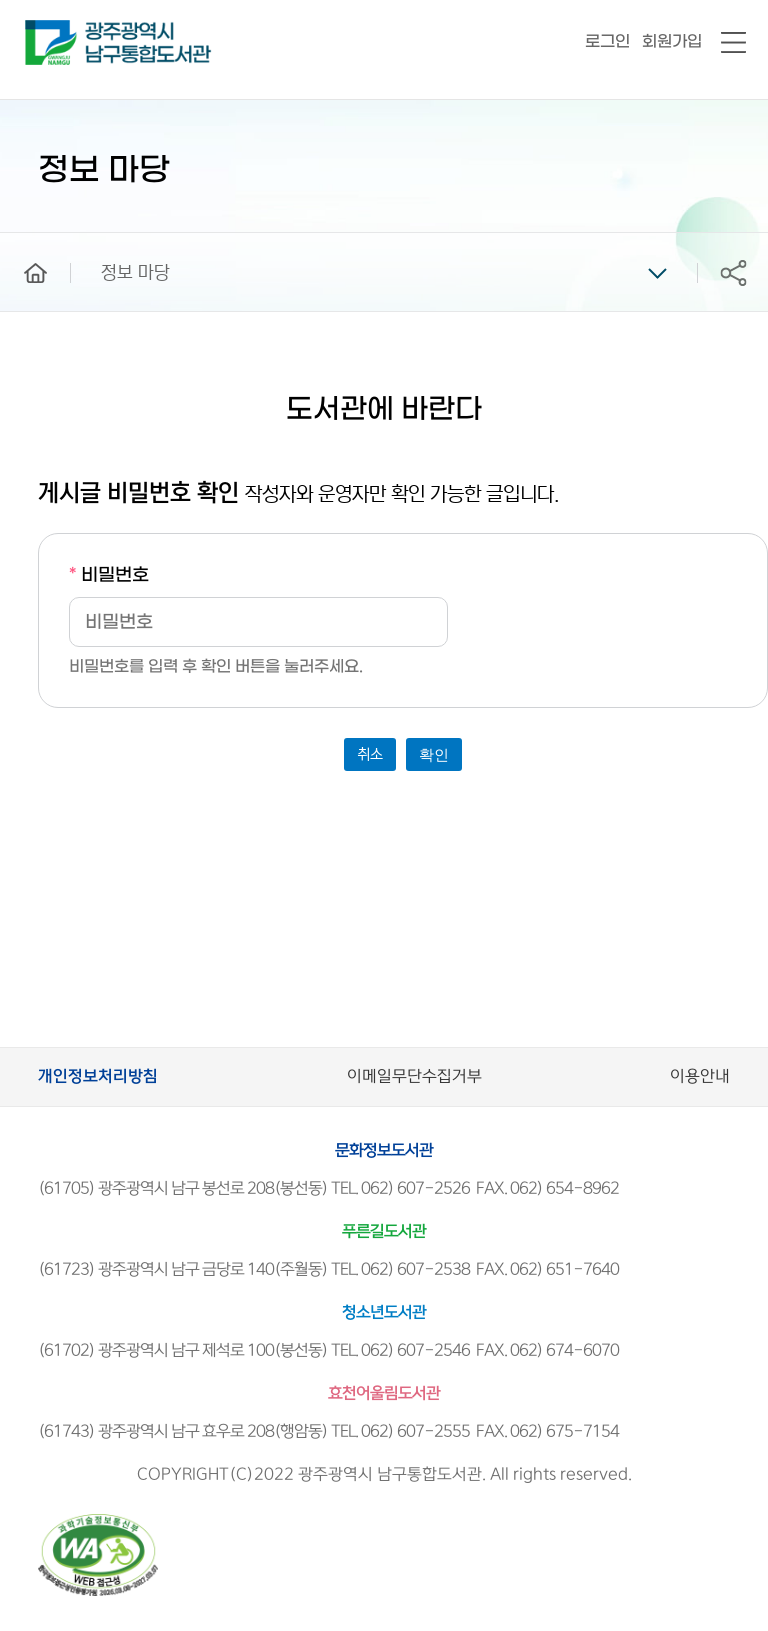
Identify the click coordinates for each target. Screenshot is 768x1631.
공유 (733, 272)
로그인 (607, 41)
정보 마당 (135, 273)
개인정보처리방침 (98, 1076)
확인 (434, 754)
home (21, 242)
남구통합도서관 (52, 29)
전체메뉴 (733, 43)
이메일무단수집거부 (414, 1076)
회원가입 (672, 41)
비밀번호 (109, 575)
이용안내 (700, 1076)
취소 (370, 754)
